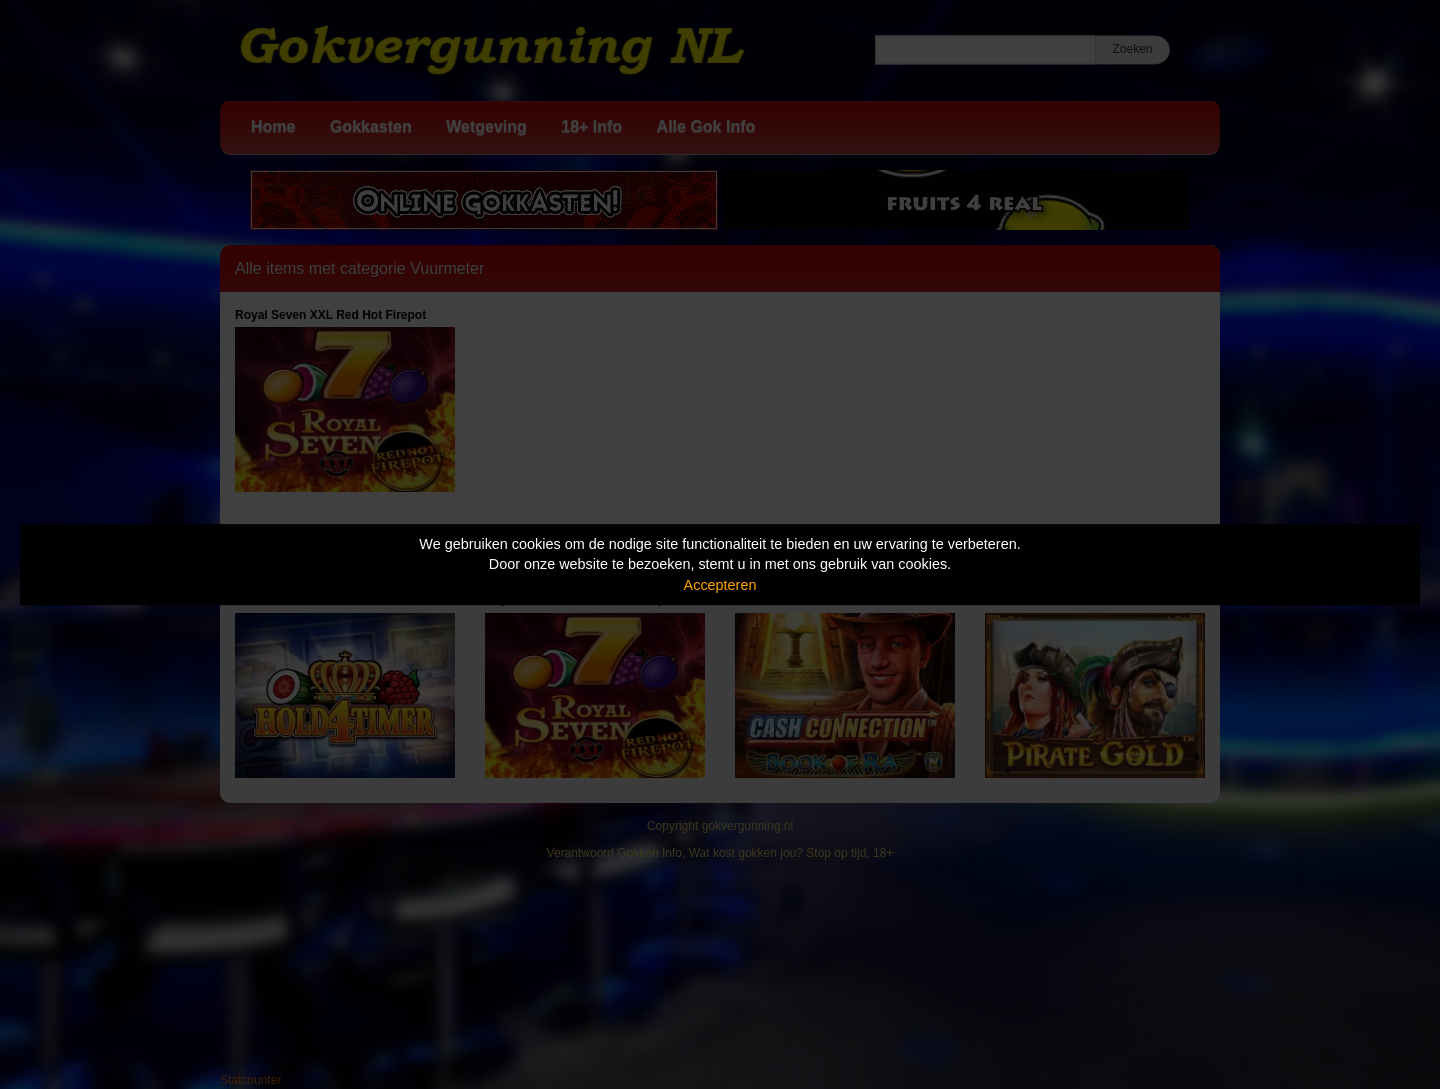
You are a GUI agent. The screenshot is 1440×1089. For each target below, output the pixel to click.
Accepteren (720, 585)
